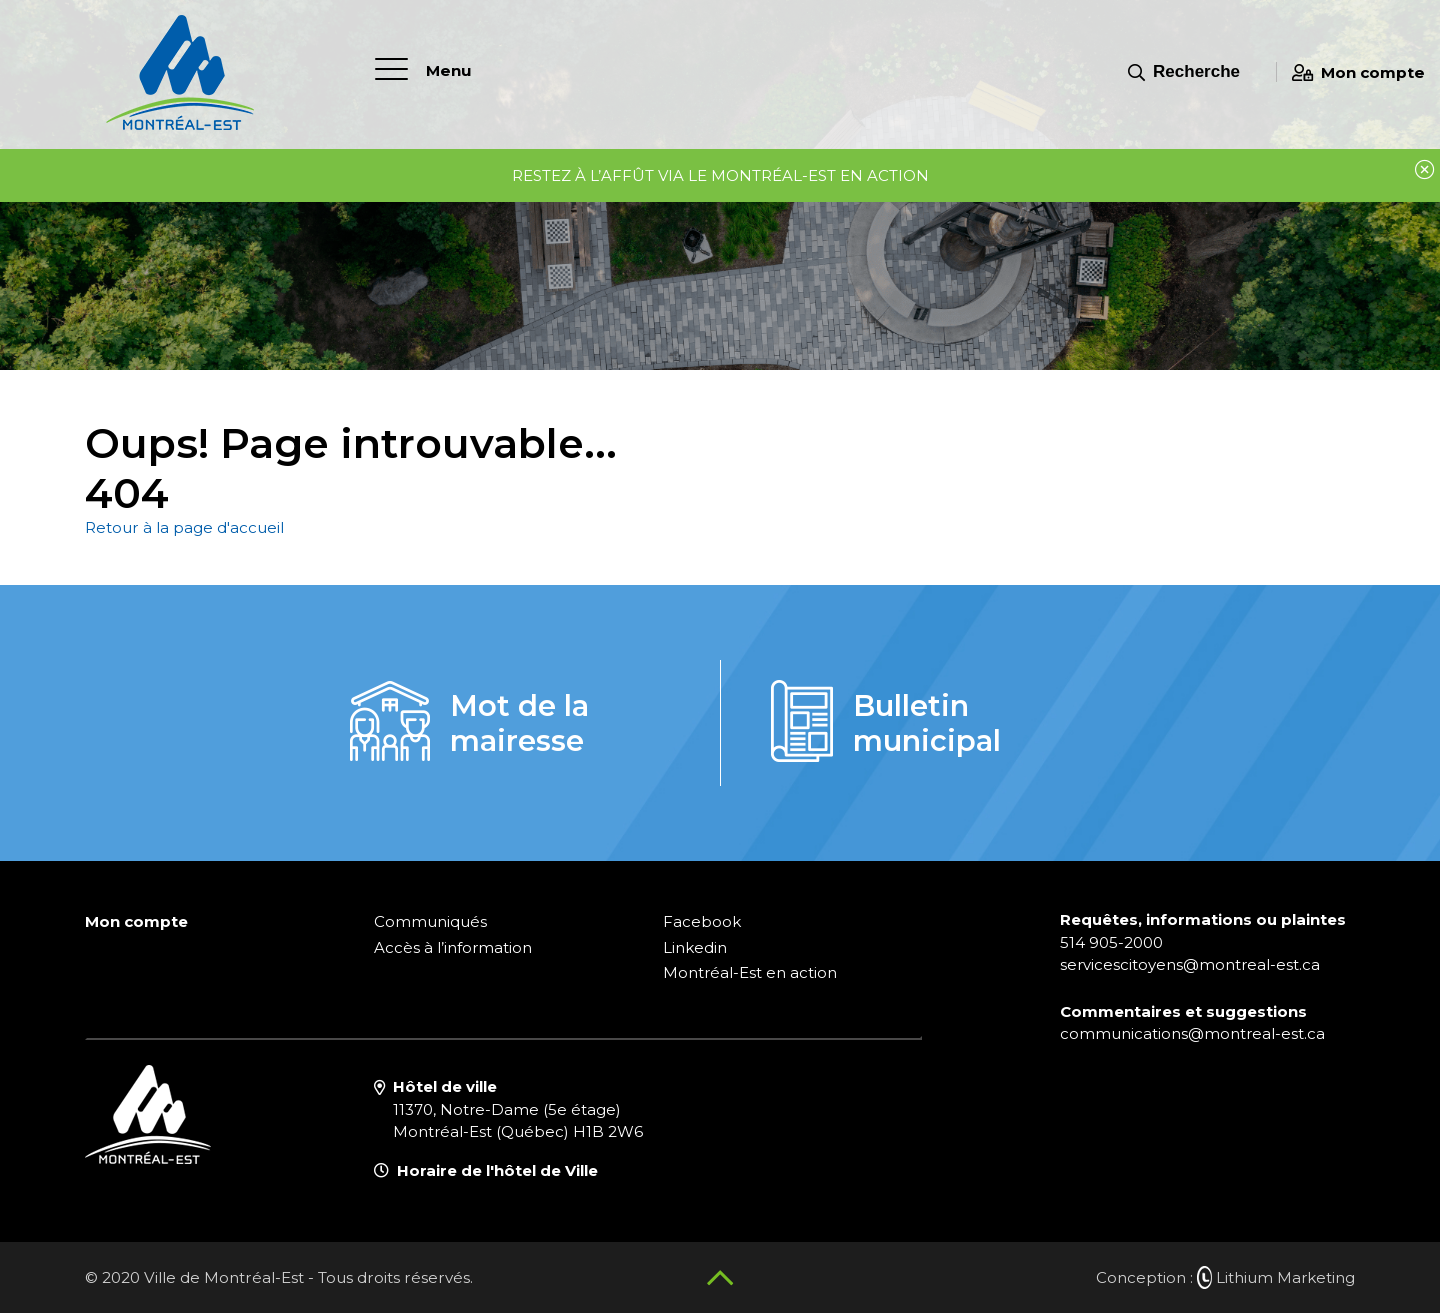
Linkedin (695, 947)
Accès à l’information (453, 947)
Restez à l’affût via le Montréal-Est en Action (720, 175)
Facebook (702, 921)
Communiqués (430, 921)
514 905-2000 (1111, 942)
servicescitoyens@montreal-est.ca (1190, 964)
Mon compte (1358, 72)
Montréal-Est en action (750, 972)
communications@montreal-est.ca (1192, 1033)
